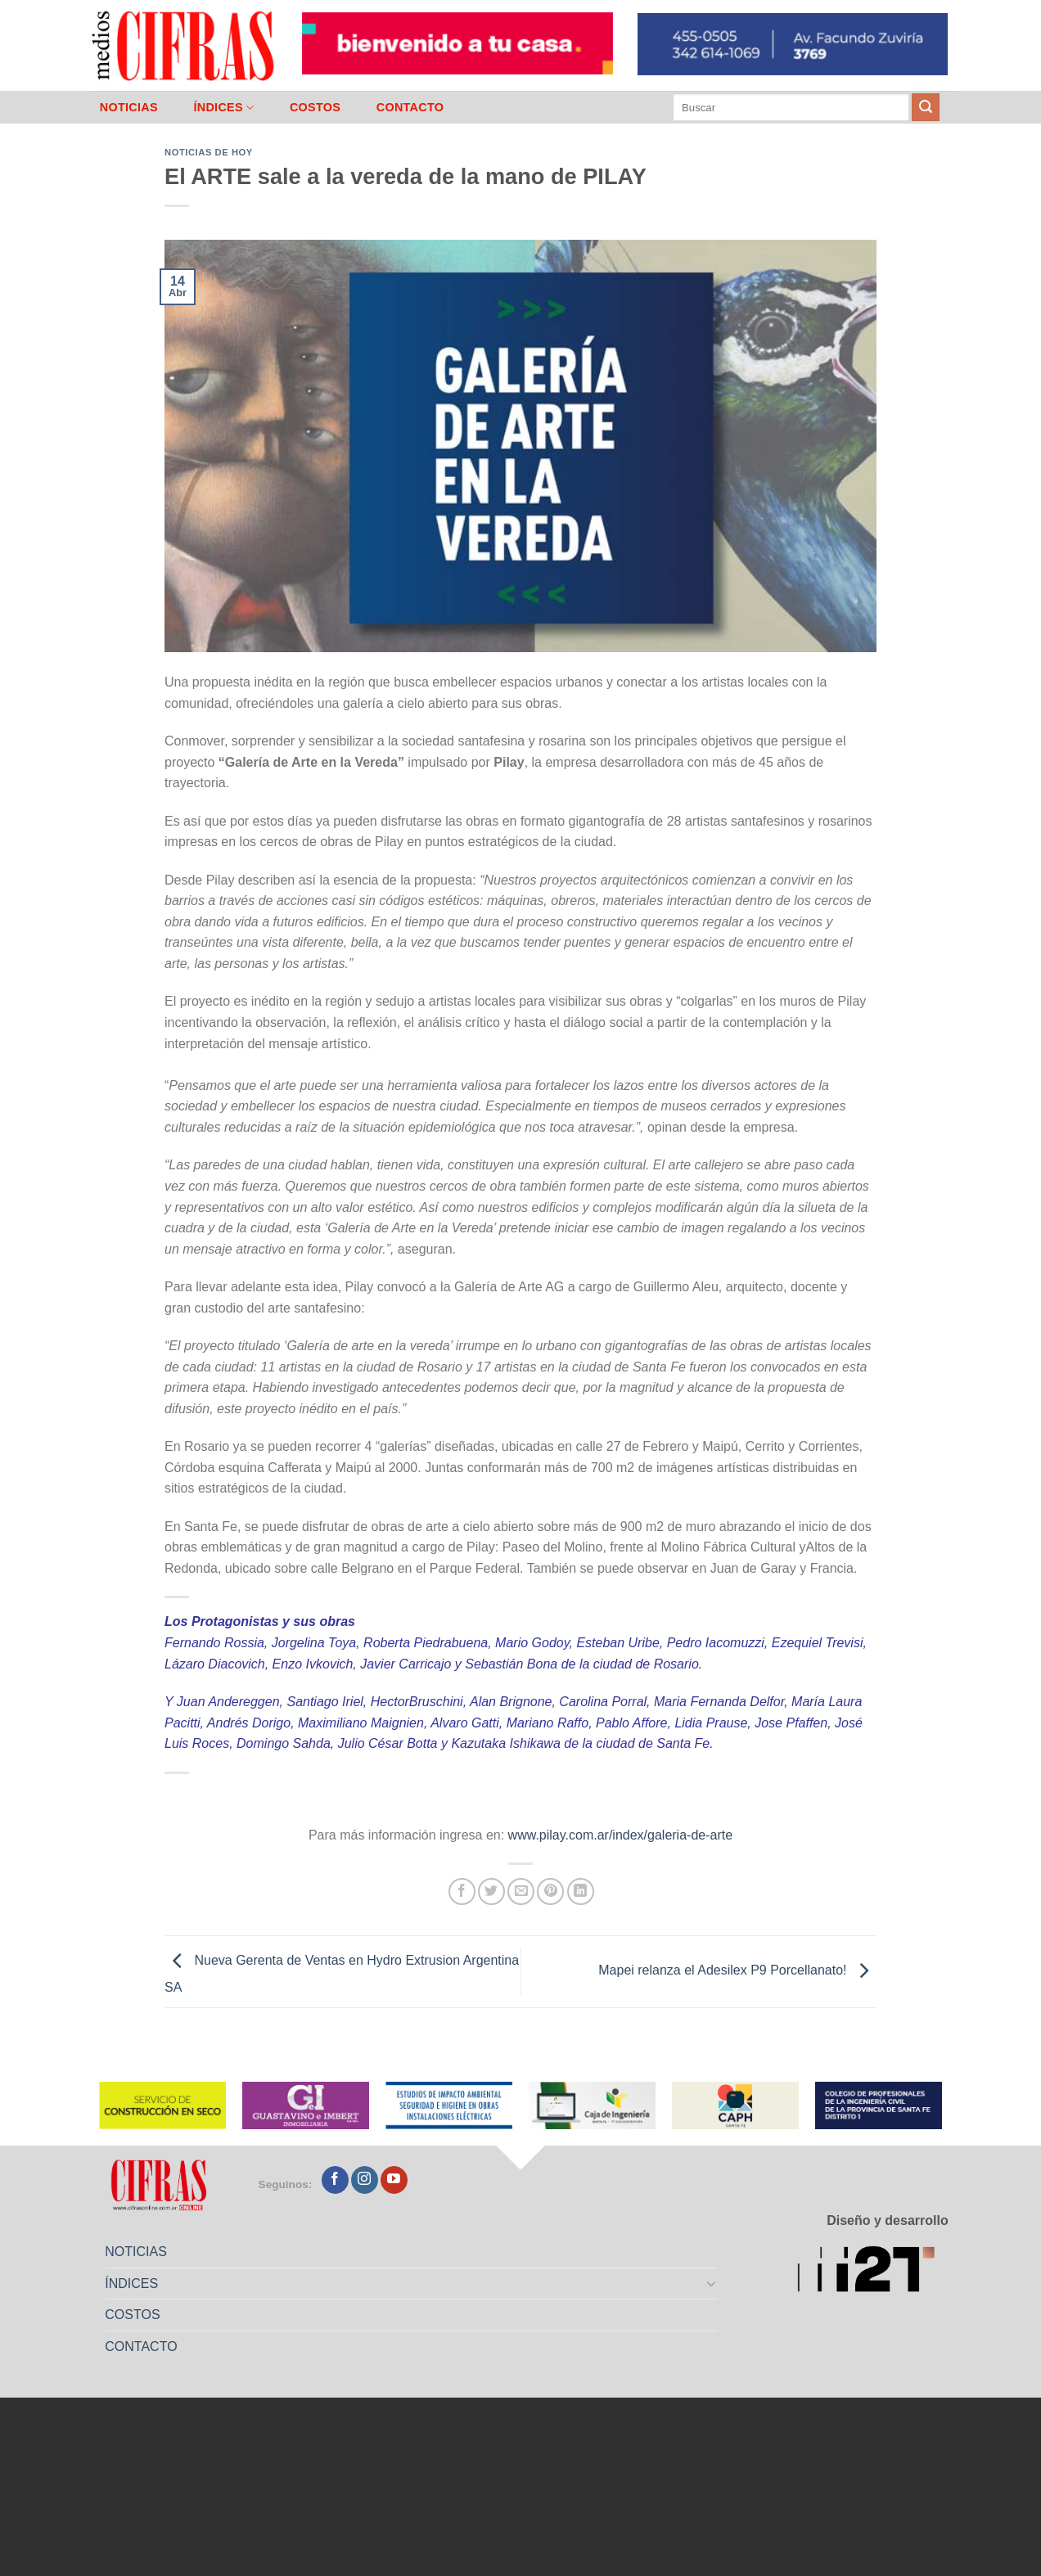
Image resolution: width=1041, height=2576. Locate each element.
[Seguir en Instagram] (364, 2180)
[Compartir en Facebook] (461, 1891)
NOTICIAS (129, 107)
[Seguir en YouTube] (394, 2180)
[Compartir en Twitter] (491, 1891)
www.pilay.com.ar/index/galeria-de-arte (620, 1835)
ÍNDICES (223, 107)
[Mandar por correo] (520, 1891)
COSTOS (315, 107)
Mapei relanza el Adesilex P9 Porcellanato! (737, 1971)
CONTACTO (410, 107)
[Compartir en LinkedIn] (580, 1891)
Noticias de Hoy (208, 152)
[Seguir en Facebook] (335, 2180)
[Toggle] (712, 2283)
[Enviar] (926, 107)
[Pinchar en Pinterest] (550, 1891)
